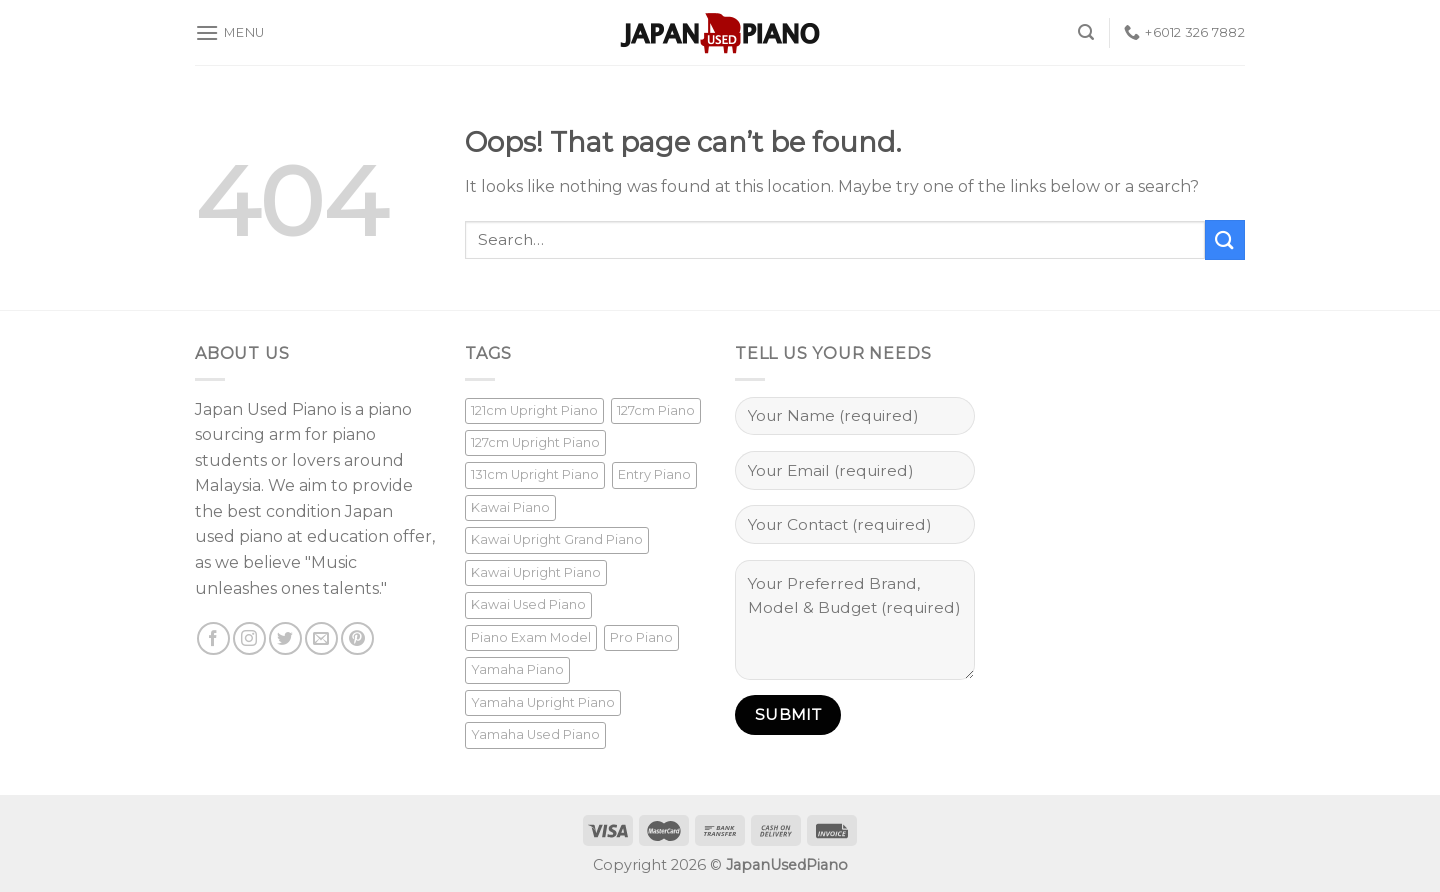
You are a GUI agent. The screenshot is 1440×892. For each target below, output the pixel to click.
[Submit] (1225, 239)
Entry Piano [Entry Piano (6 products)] (654, 474)
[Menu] (230, 32)
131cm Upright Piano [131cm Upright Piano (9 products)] (535, 474)
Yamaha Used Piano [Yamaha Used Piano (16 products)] (535, 734)
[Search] (1086, 32)
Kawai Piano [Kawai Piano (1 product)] (510, 507)
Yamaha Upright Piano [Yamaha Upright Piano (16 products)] (543, 702)
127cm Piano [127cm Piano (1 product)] (656, 410)
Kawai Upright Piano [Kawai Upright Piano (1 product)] (536, 572)
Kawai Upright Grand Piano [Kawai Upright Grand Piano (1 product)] (557, 539)
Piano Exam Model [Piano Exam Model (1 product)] (531, 637)
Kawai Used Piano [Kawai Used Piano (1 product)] (528, 604)
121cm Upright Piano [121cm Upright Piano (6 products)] (534, 410)
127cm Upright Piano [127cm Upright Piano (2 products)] (535, 442)
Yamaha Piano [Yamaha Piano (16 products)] (517, 669)
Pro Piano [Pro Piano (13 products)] (641, 637)
